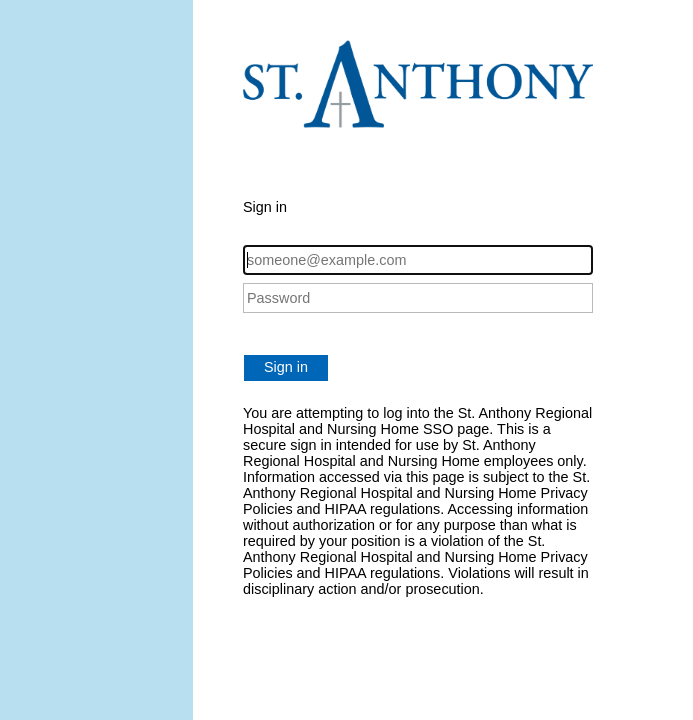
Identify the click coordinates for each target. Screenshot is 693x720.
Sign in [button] (286, 367)
